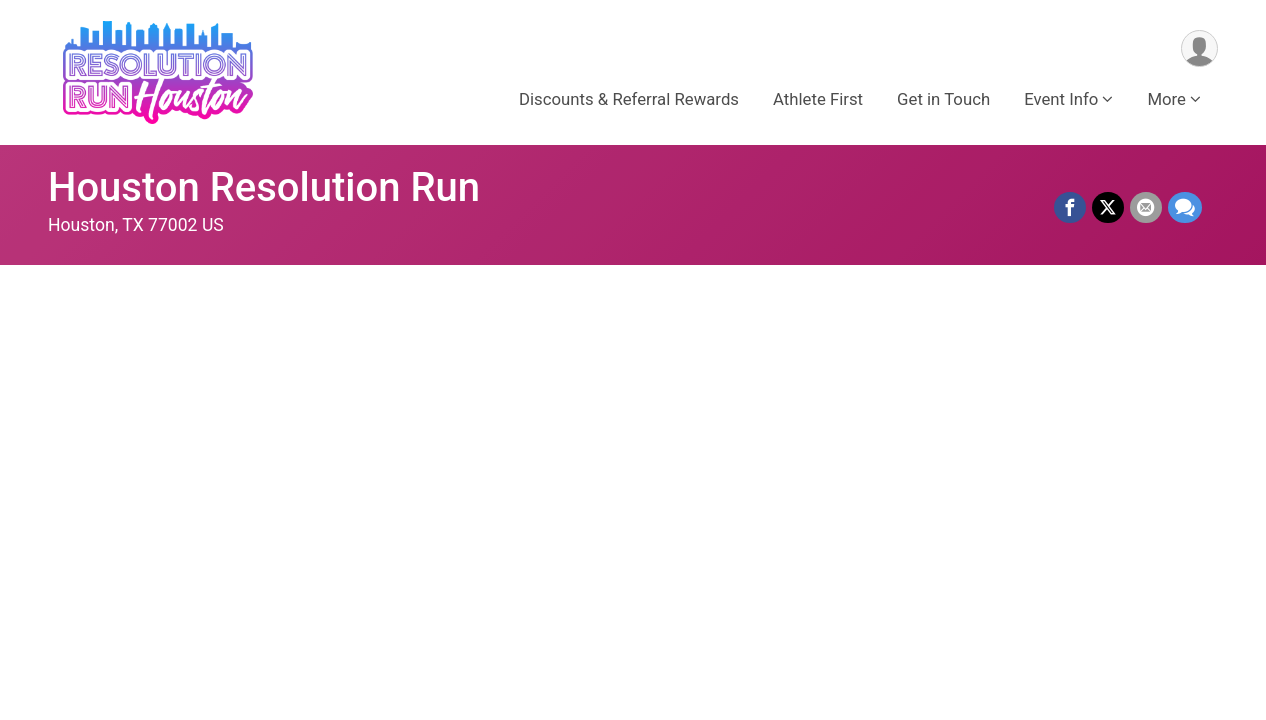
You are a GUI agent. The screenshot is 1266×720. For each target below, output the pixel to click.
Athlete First (818, 99)
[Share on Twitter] (1108, 208)
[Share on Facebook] (1070, 208)
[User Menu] (1199, 48)
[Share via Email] (1146, 208)
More (1166, 99)
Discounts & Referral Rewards (629, 99)
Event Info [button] (1061, 99)
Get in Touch (943, 99)
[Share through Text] (1185, 208)
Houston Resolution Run (264, 187)
